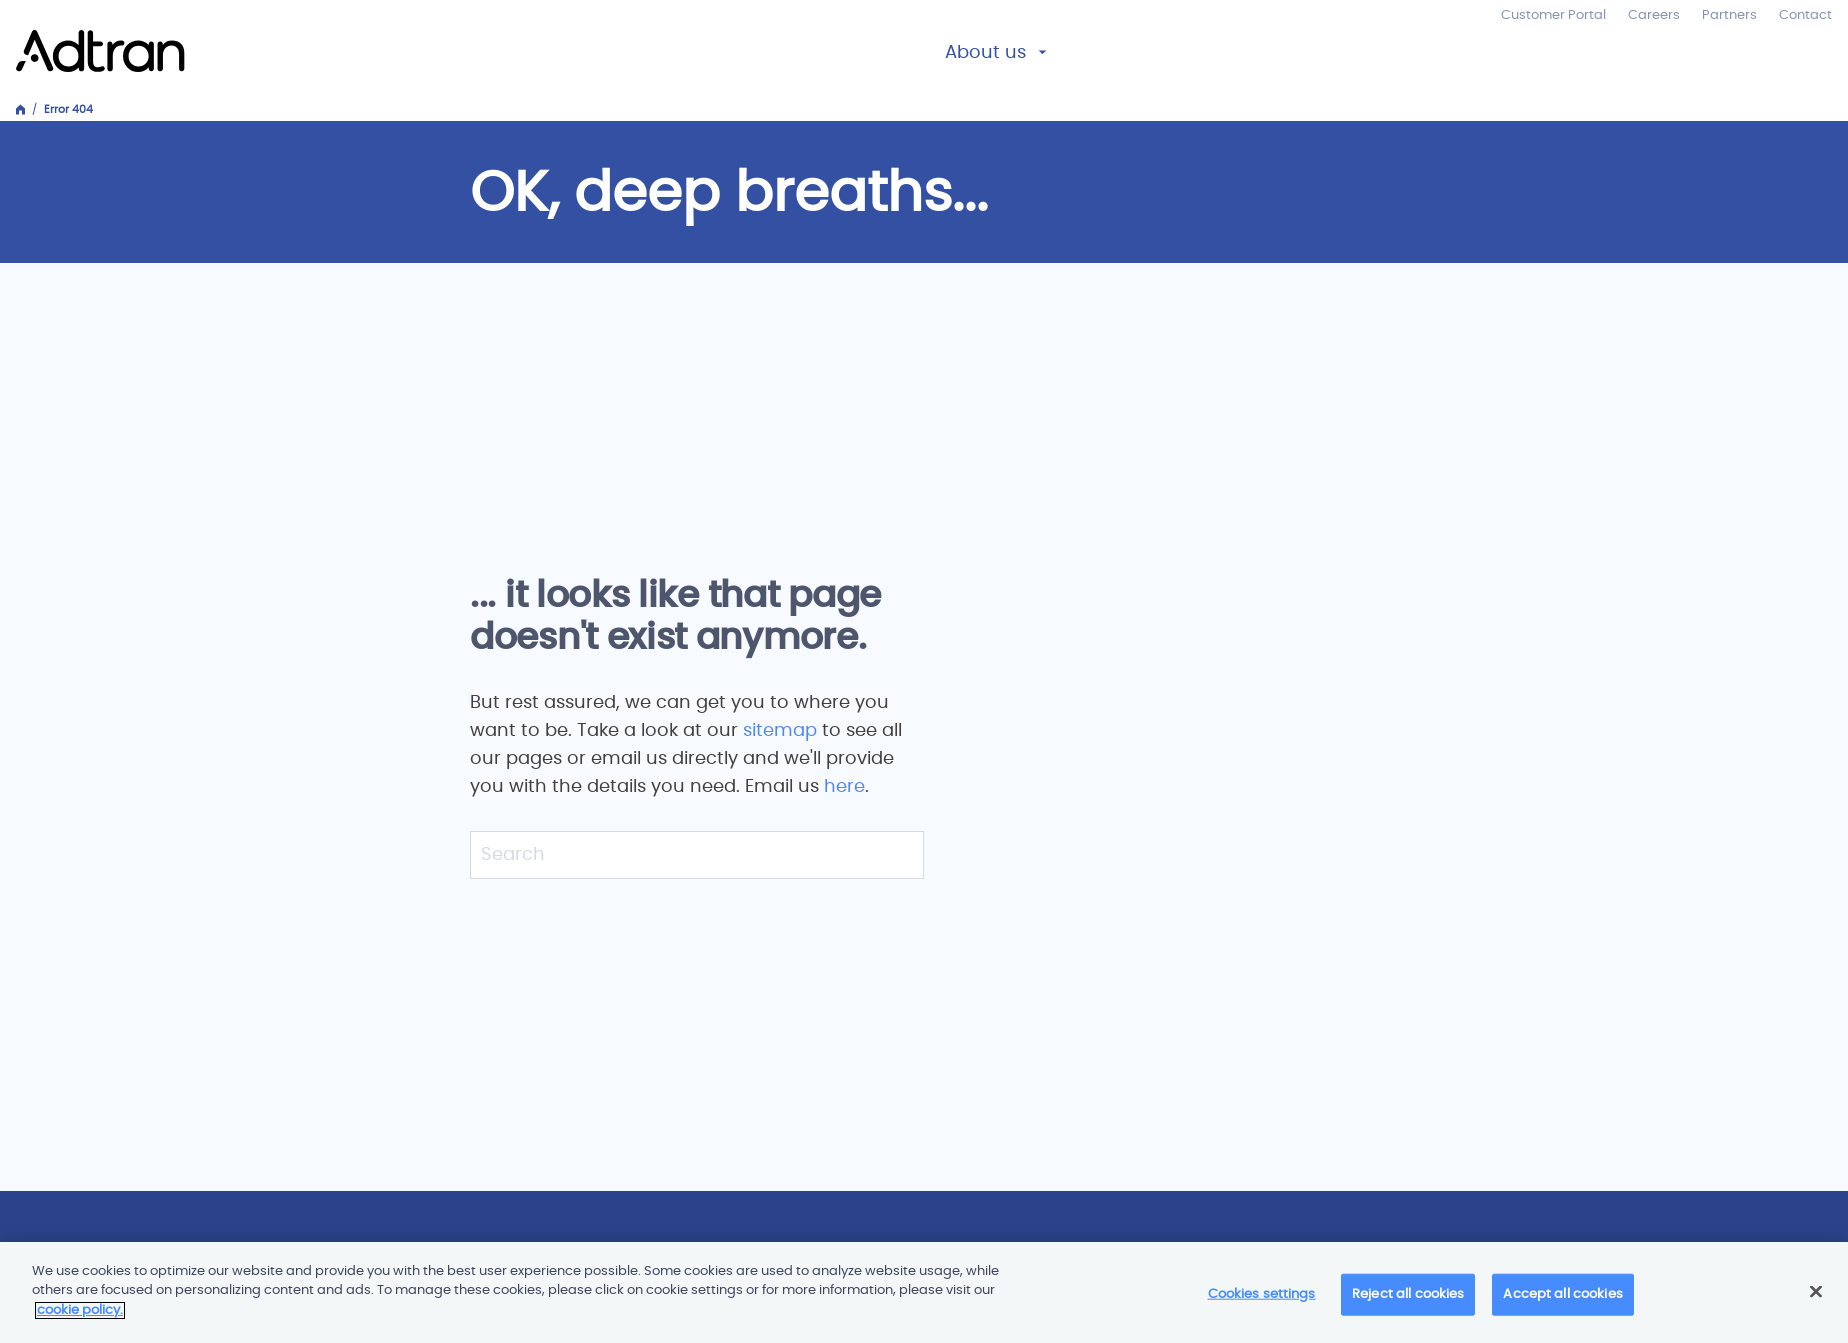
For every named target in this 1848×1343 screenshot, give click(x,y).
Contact (1805, 15)
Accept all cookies (1562, 1301)
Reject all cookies (1408, 1301)
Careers (1654, 15)
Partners (1729, 15)
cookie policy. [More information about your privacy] (80, 1318)
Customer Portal (1553, 15)
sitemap (782, 731)
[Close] (1816, 1299)
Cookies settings (1262, 1301)
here (844, 787)
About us (985, 53)
